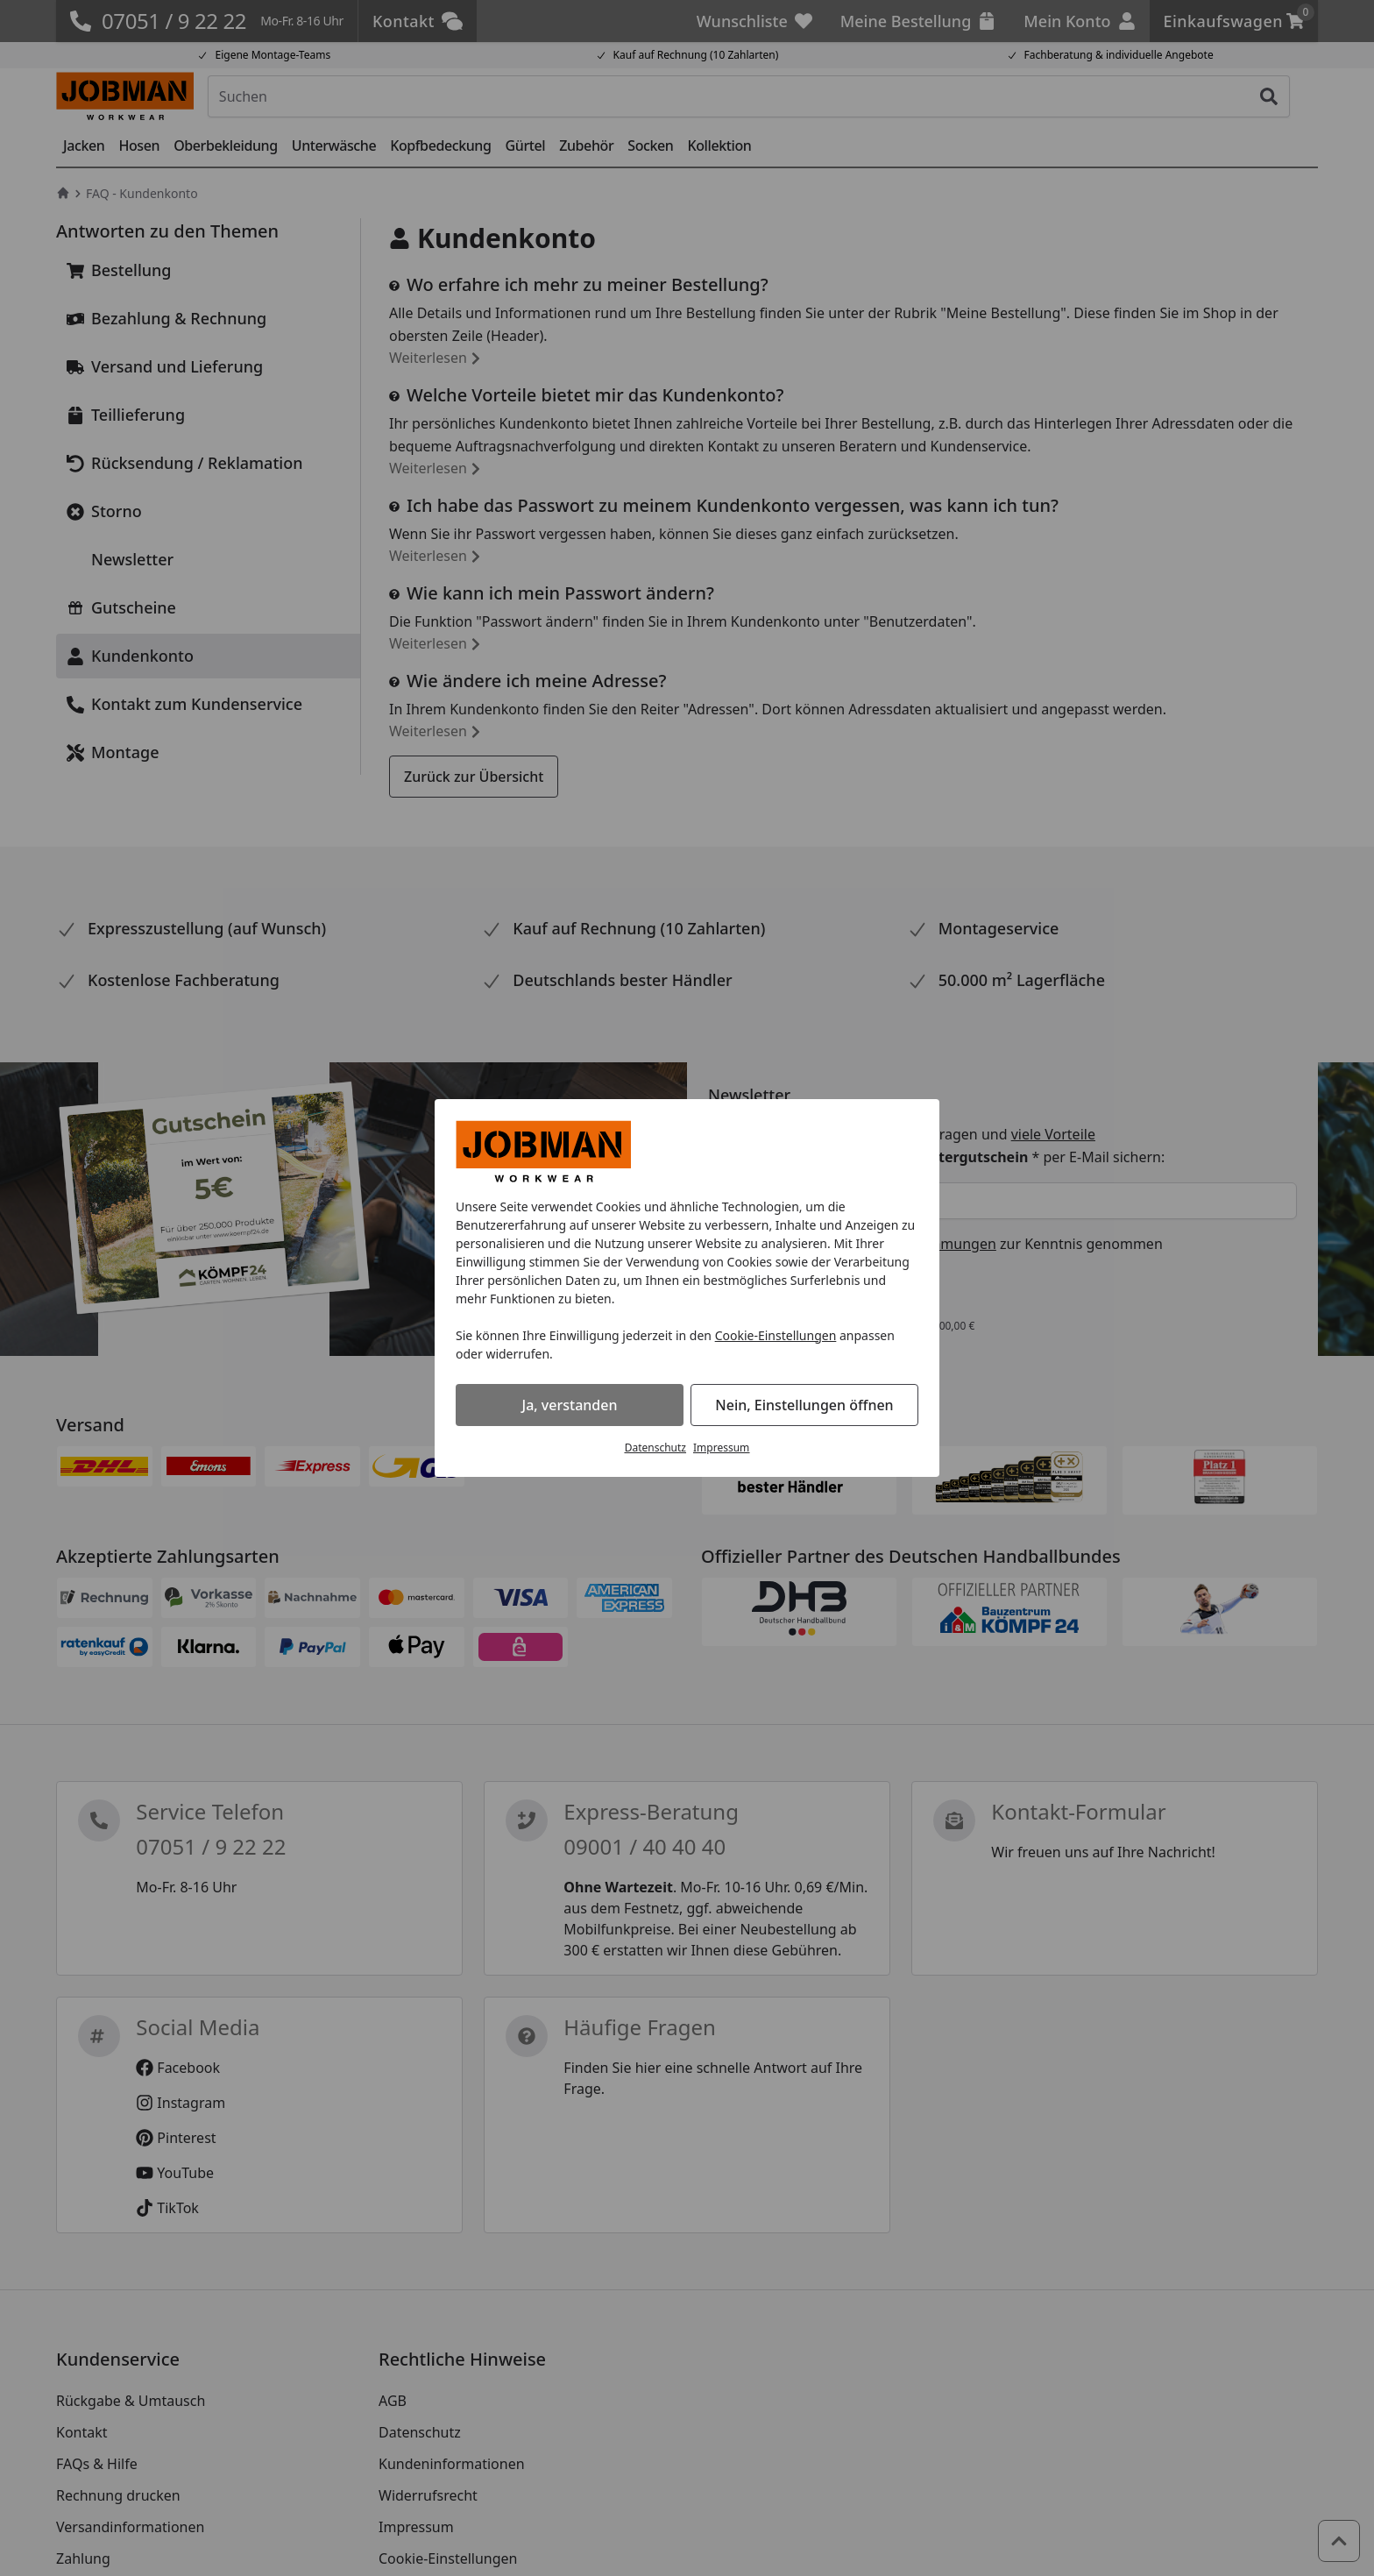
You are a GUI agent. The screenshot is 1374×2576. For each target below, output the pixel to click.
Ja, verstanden (570, 1405)
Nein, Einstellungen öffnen (804, 1405)
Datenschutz (655, 1447)
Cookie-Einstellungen (776, 1335)
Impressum (721, 1447)
